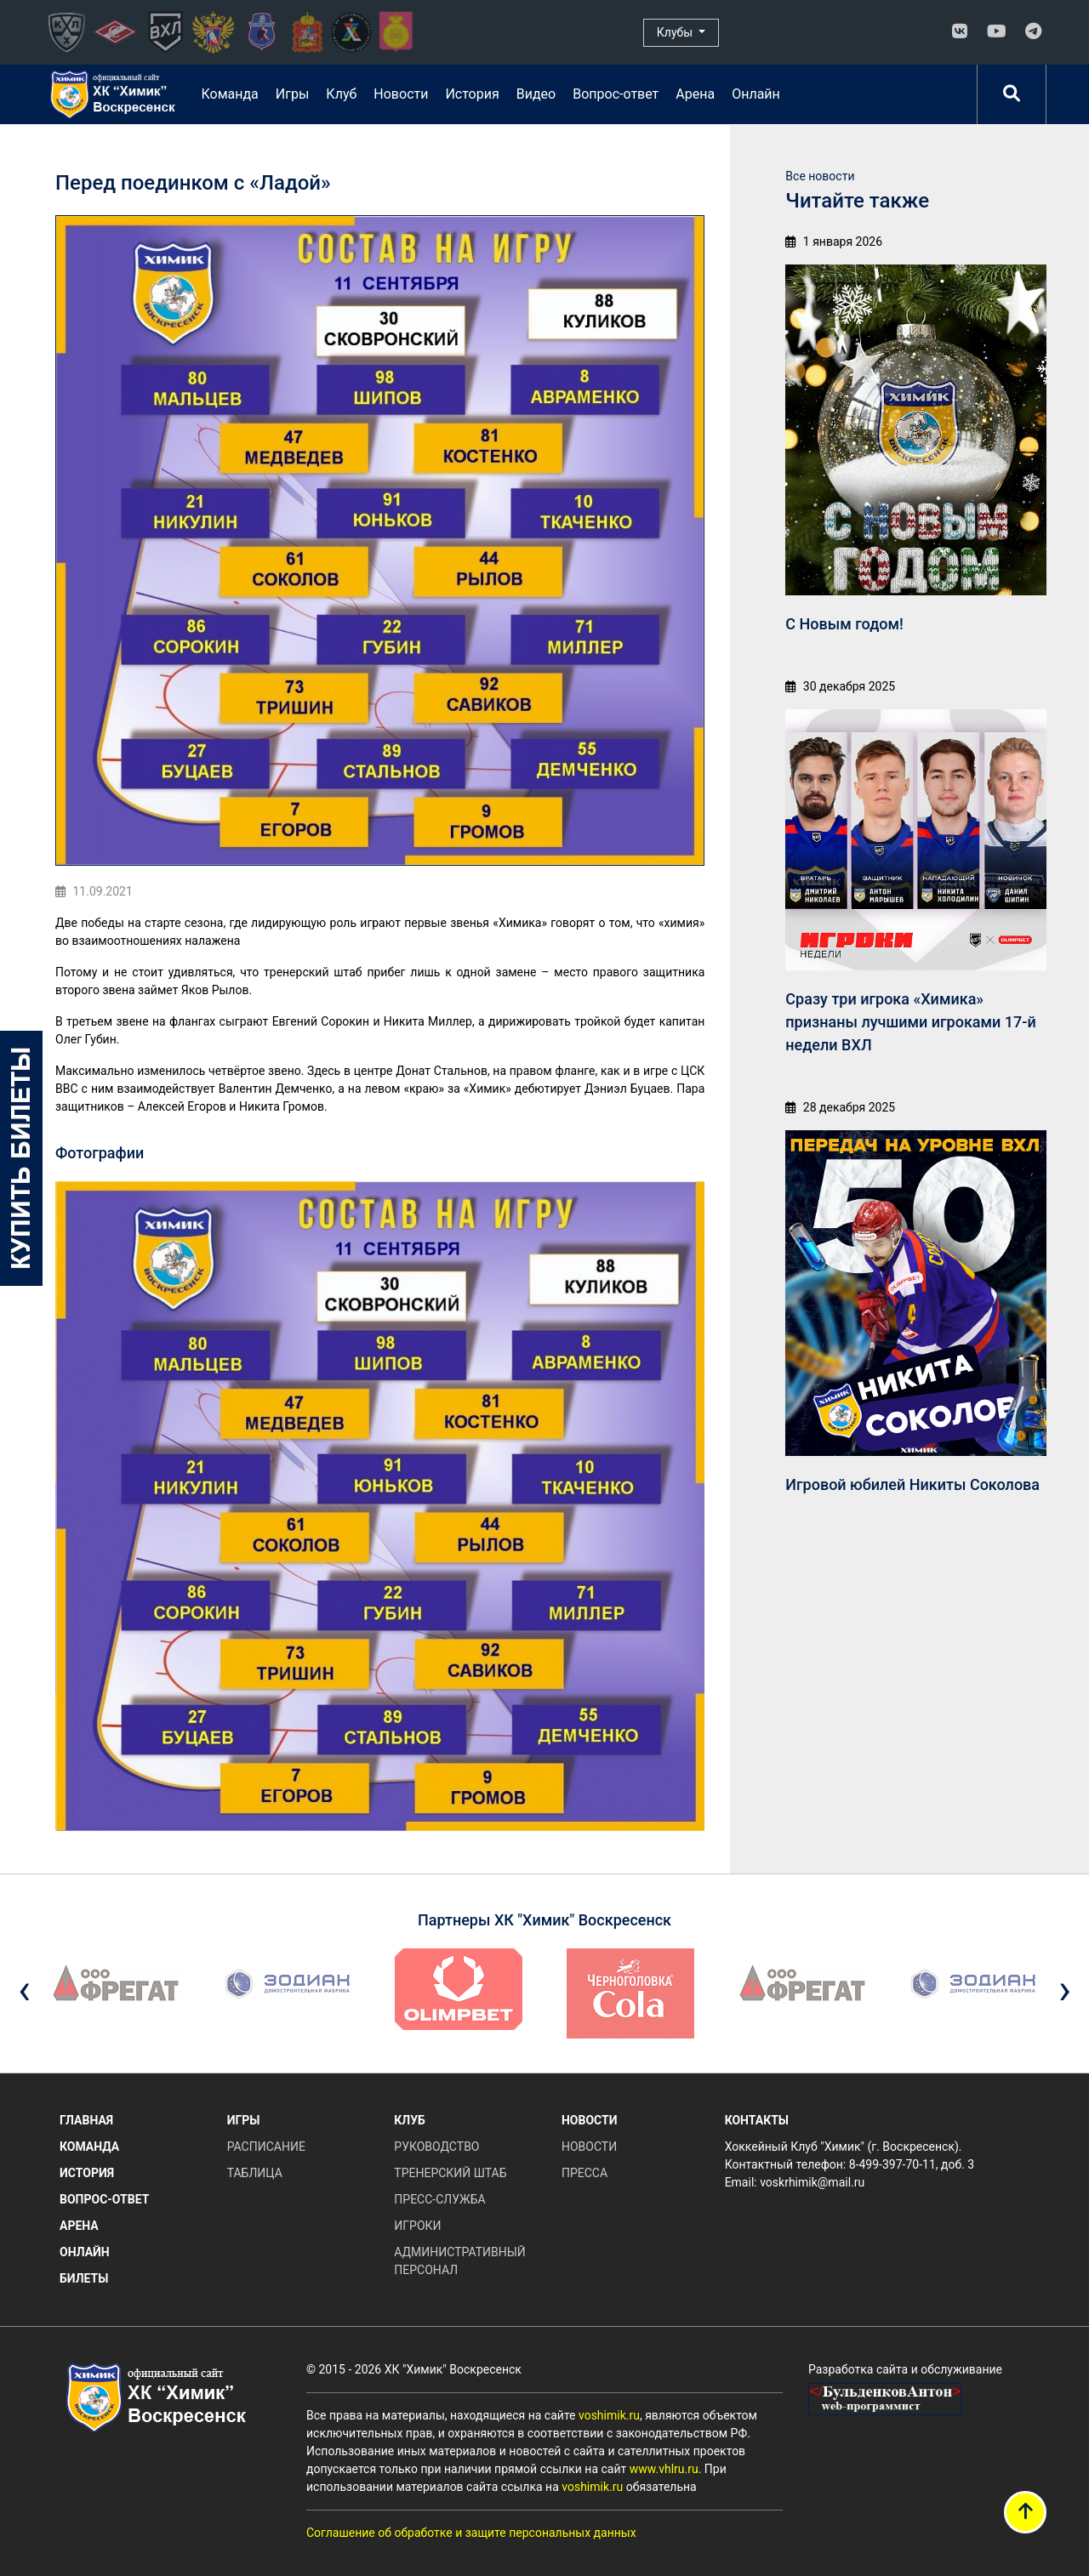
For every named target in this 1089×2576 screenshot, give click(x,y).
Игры (293, 94)
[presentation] (24, 1989)
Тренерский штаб (450, 2173)
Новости (400, 94)
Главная (86, 2120)
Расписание (266, 2146)
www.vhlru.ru (664, 2469)
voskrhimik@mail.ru (812, 2182)
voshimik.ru (609, 2415)
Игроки (417, 2225)
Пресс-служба (439, 2199)
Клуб (341, 94)
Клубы (676, 32)
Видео (536, 94)
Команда (229, 94)
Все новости (819, 176)
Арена (695, 94)
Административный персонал (460, 2261)
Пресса (584, 2173)
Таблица (254, 2173)
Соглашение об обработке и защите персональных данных (471, 2532)
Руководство (436, 2146)
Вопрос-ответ (616, 94)
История (472, 94)
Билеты (84, 2278)
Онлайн (756, 94)
